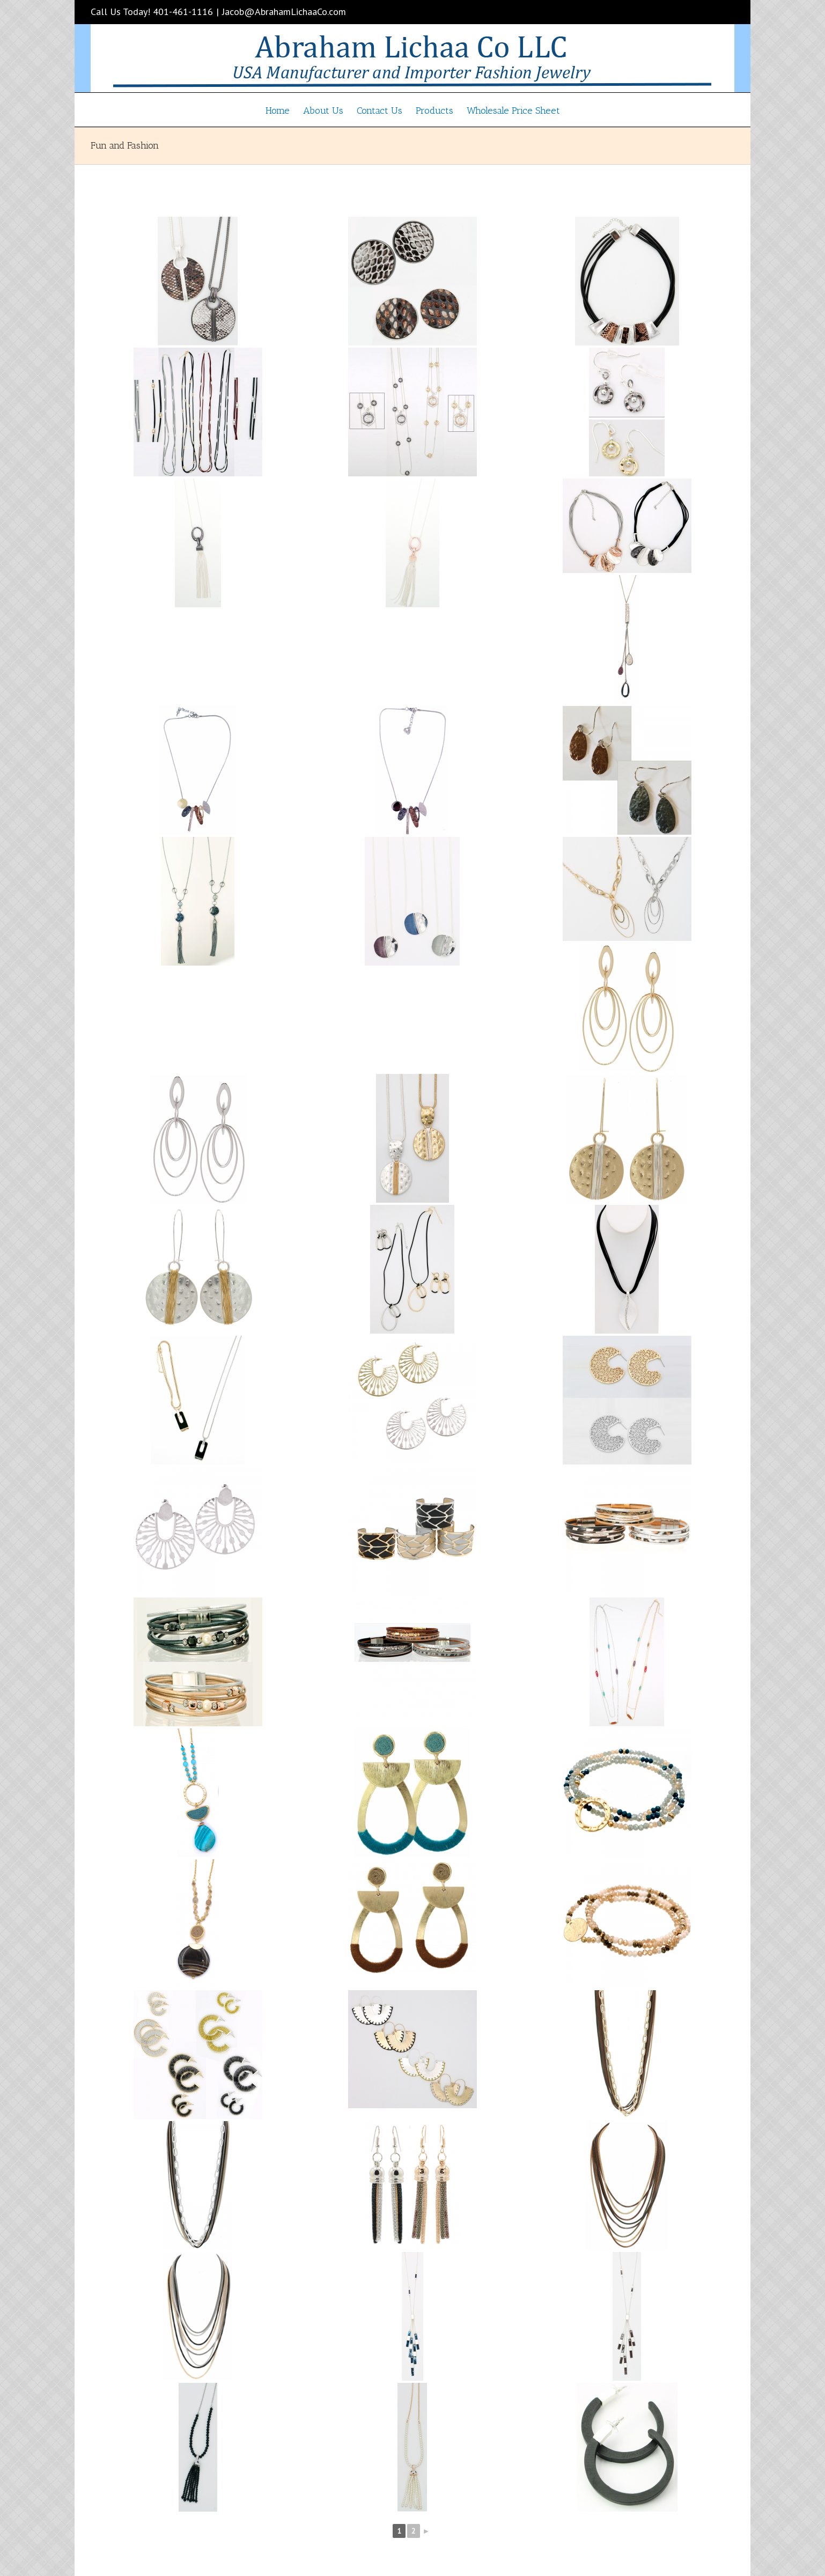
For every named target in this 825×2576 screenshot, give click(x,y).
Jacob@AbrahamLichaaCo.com (284, 11)
